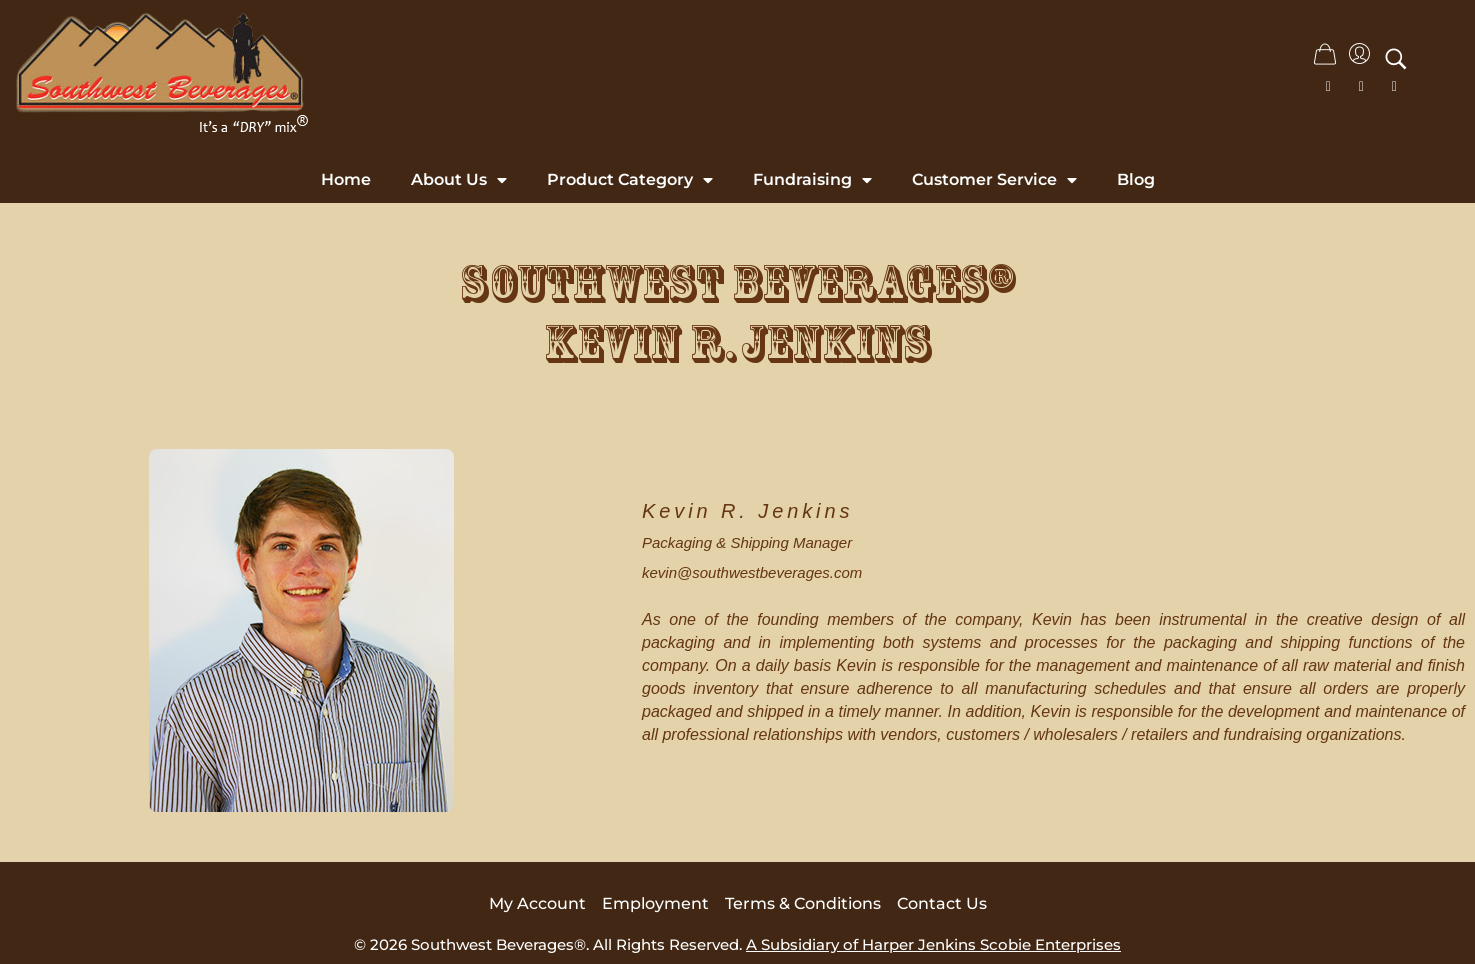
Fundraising (812, 180)
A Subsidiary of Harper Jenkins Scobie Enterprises (933, 944)
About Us (459, 180)
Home (346, 179)
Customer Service (994, 180)
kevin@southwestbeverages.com (752, 572)
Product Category (630, 180)
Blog (1136, 179)
